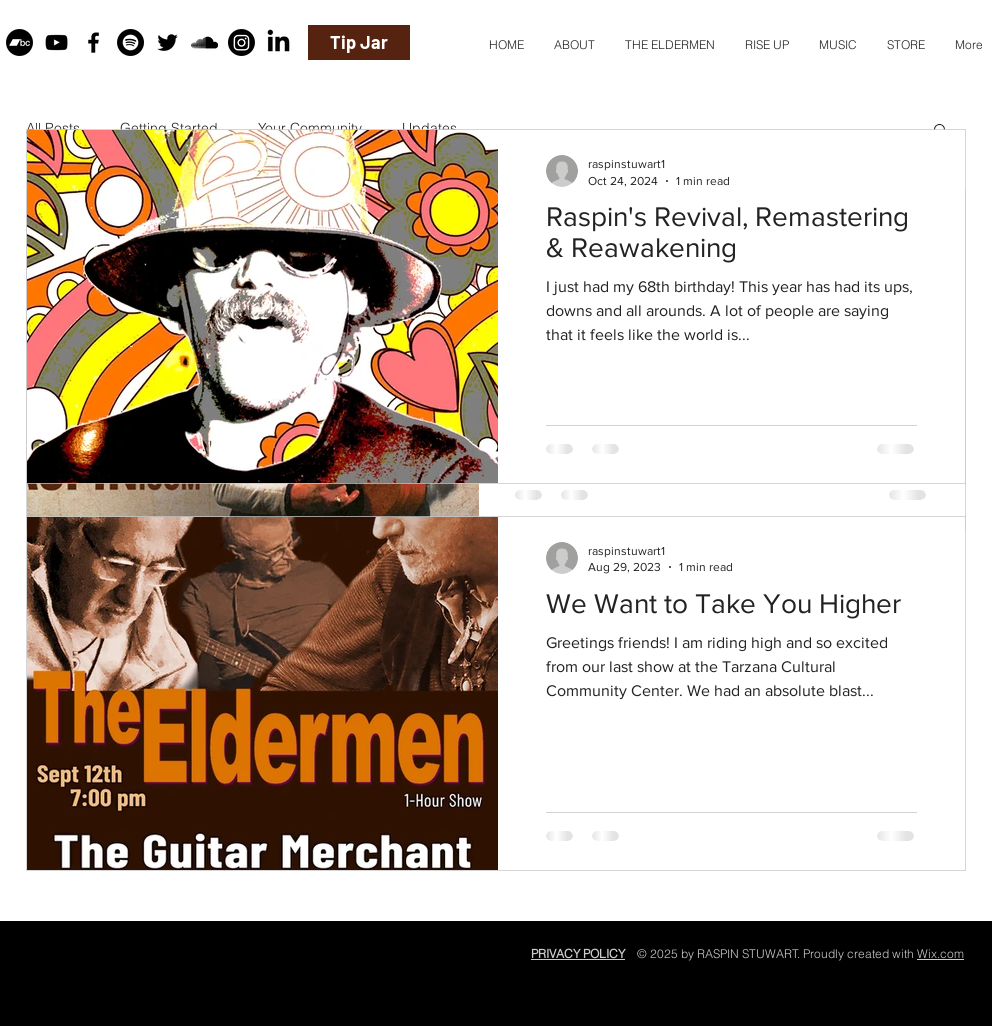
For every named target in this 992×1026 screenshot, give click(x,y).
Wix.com (940, 953)
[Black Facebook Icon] (93, 42)
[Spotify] (130, 42)
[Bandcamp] (19, 42)
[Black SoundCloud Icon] (204, 42)
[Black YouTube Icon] (56, 42)
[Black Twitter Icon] (167, 42)
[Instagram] (241, 42)
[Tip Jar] (359, 42)
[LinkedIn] (278, 42)
